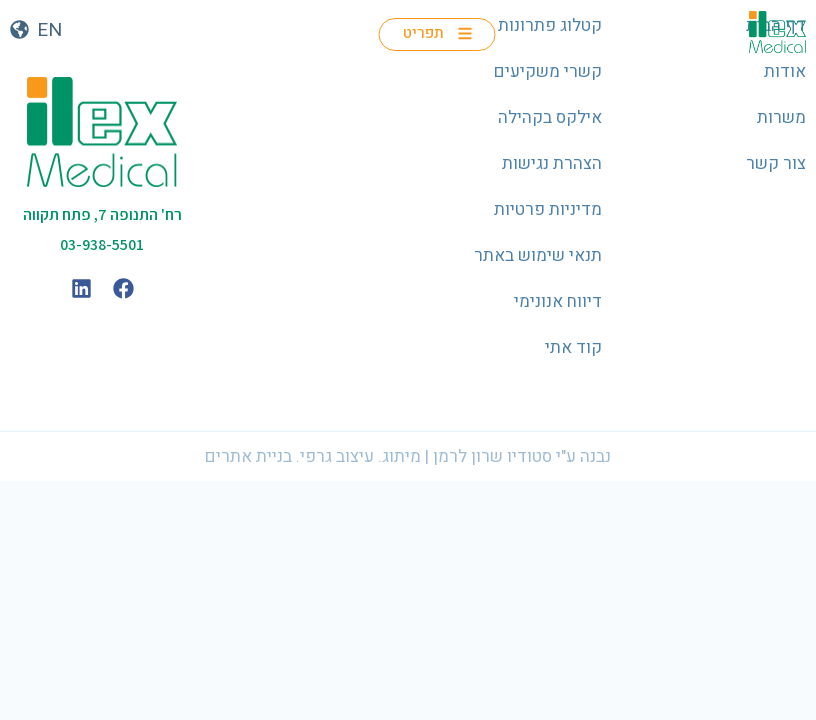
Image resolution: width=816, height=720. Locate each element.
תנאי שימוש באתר (538, 255)
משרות (781, 117)
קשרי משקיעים (548, 71)
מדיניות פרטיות (548, 209)
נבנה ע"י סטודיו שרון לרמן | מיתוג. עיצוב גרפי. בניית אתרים (408, 456)
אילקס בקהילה (550, 117)
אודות (785, 71)
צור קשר (776, 163)
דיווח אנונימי (558, 301)
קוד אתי (573, 347)
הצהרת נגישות (552, 163)
